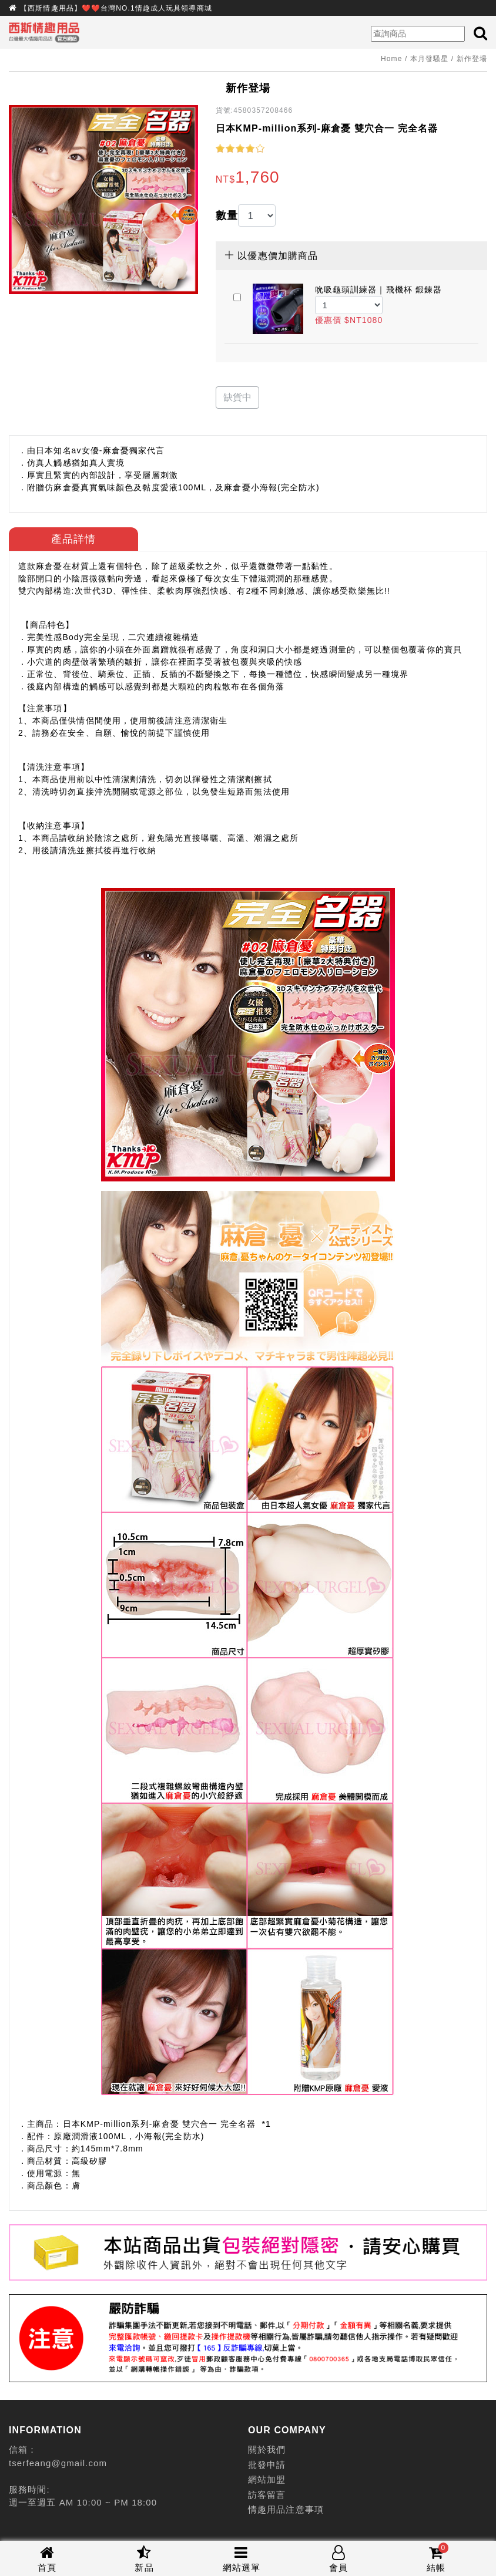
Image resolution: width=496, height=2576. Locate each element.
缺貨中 (237, 397)
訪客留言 (267, 2495)
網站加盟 (267, 2479)
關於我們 (267, 2449)
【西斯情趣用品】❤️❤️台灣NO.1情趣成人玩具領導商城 (116, 8)
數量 (227, 215)
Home (391, 59)
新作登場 (472, 59)
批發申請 (267, 2465)
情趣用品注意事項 (286, 2509)
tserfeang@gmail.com (58, 2463)
